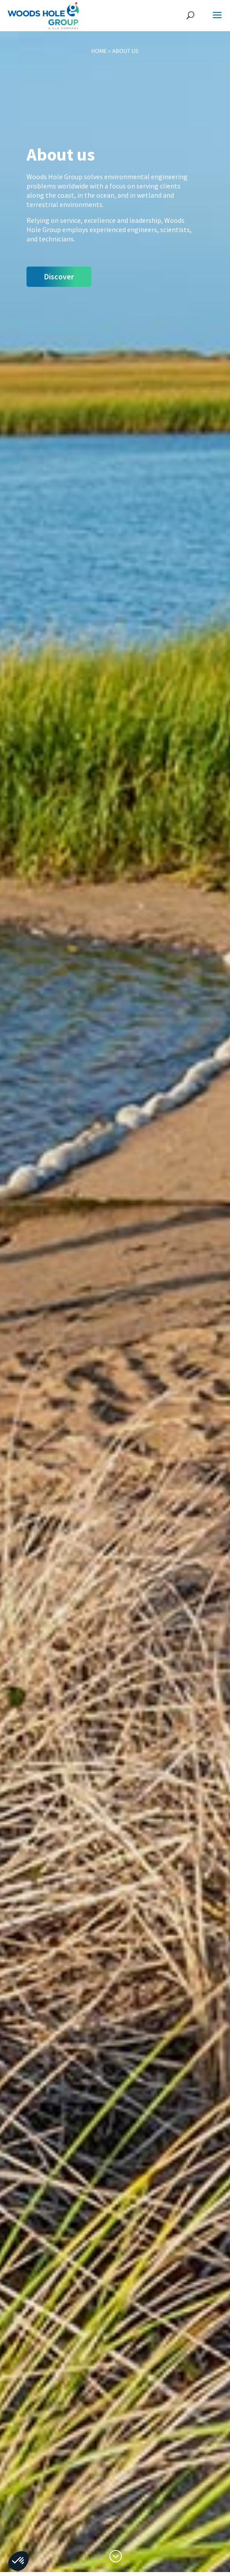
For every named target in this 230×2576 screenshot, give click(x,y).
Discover (59, 276)
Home (99, 51)
